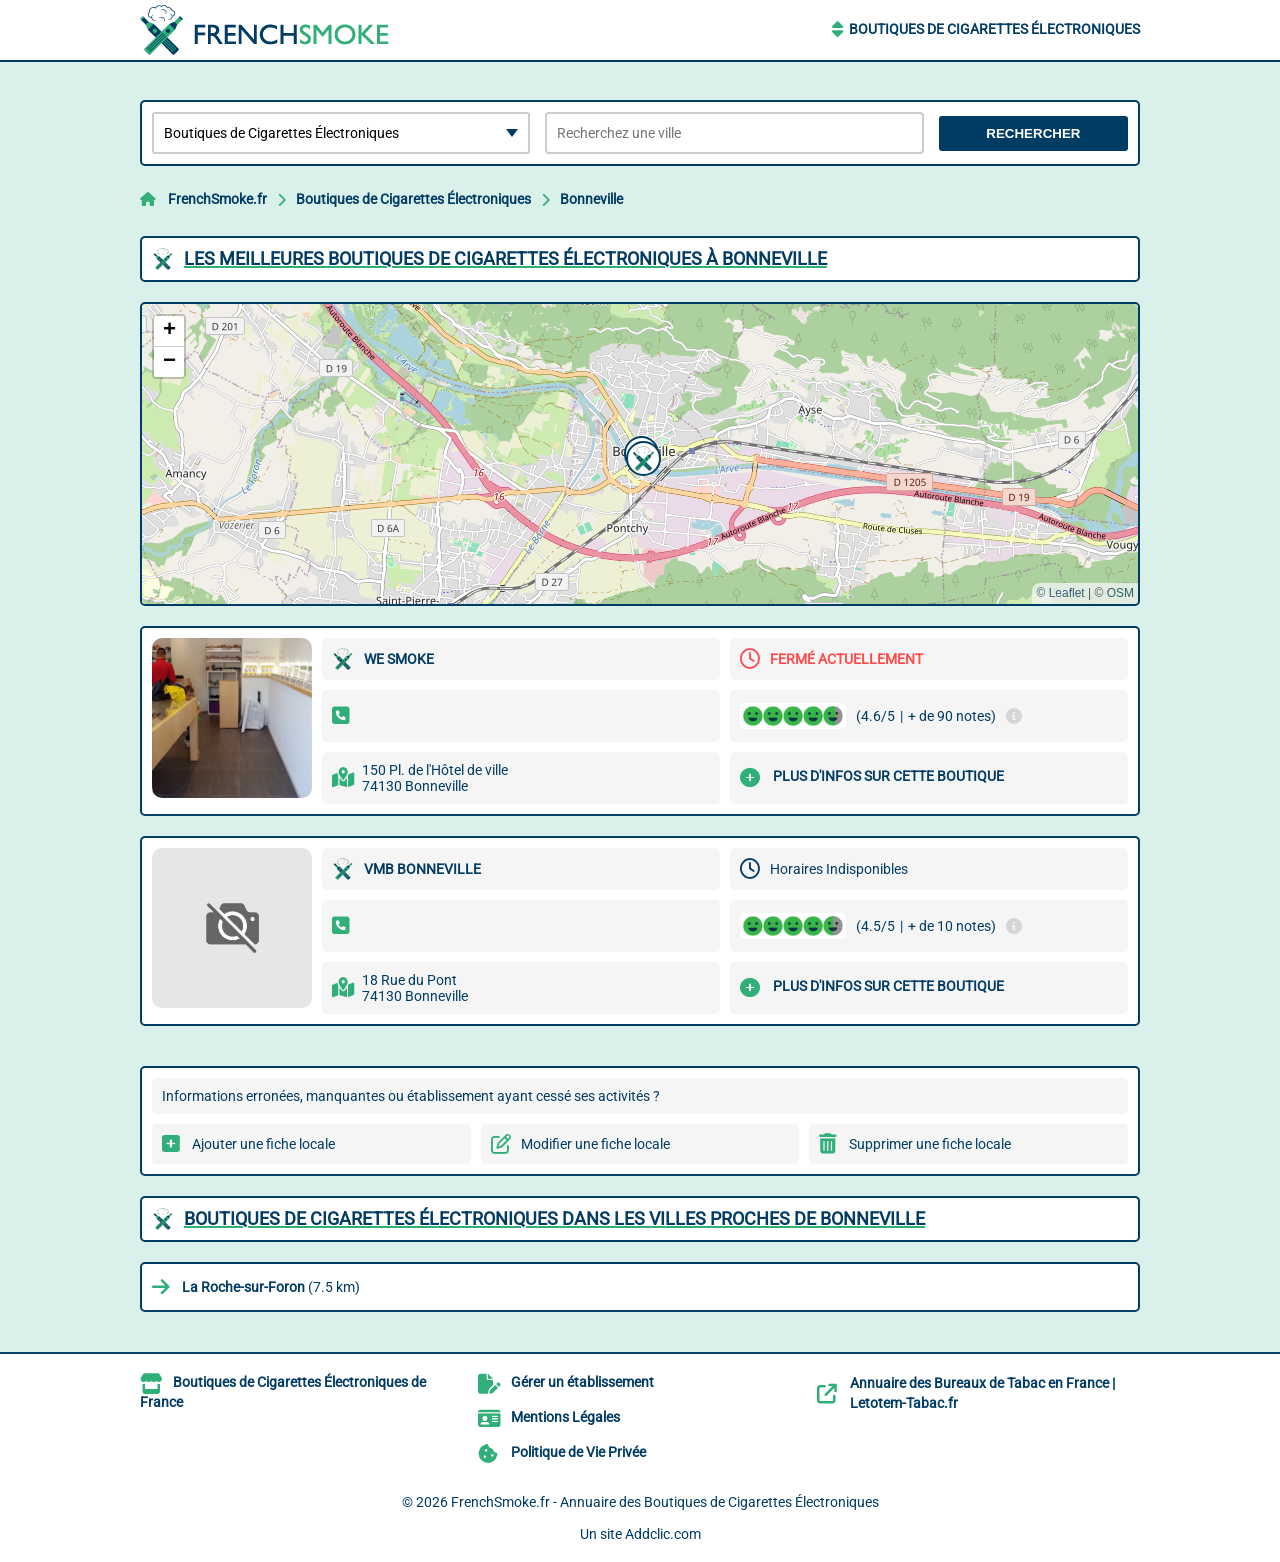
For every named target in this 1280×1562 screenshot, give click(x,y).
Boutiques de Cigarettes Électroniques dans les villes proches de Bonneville (554, 1218)
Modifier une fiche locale (595, 1144)
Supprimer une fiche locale (930, 1144)
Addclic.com (663, 1534)
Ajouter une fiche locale (263, 1144)
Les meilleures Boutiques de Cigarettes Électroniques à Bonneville (505, 258)
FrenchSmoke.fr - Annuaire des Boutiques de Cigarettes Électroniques (665, 1502)
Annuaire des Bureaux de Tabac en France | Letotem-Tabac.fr (982, 1393)
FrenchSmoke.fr (217, 199)
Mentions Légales (565, 1417)
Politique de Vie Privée (578, 1452)
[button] (641, 456)
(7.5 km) (271, 1287)
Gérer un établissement (582, 1382)
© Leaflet (1060, 593)
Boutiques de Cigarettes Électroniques (994, 29)
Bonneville (591, 199)
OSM (1120, 593)
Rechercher (1033, 133)
